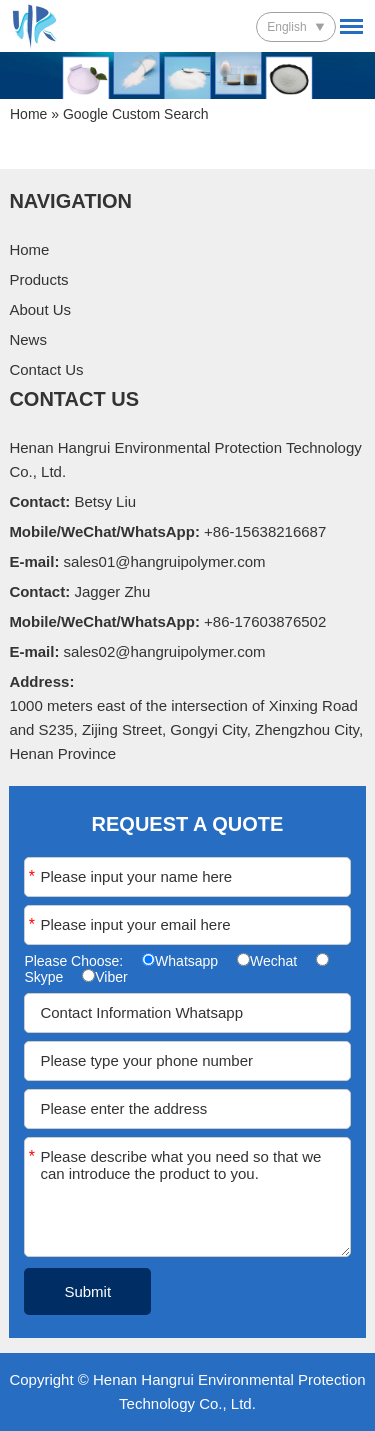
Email (32, 924)
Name (32, 876)
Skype (43, 977)
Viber (111, 977)
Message (32, 1156)
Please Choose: (75, 961)
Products (38, 279)
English (286, 27)
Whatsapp (186, 961)
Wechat (273, 961)
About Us (40, 309)
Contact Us (46, 369)
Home (28, 114)
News (28, 339)
